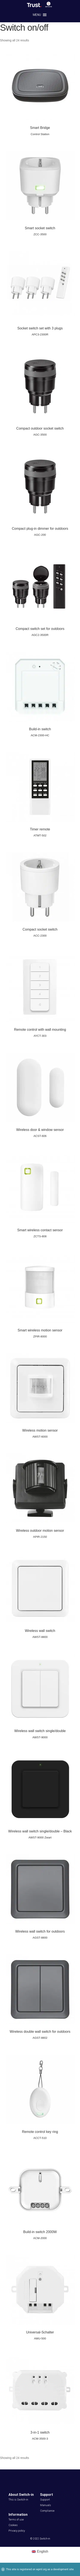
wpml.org (41, 2569)
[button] (37, 15)
